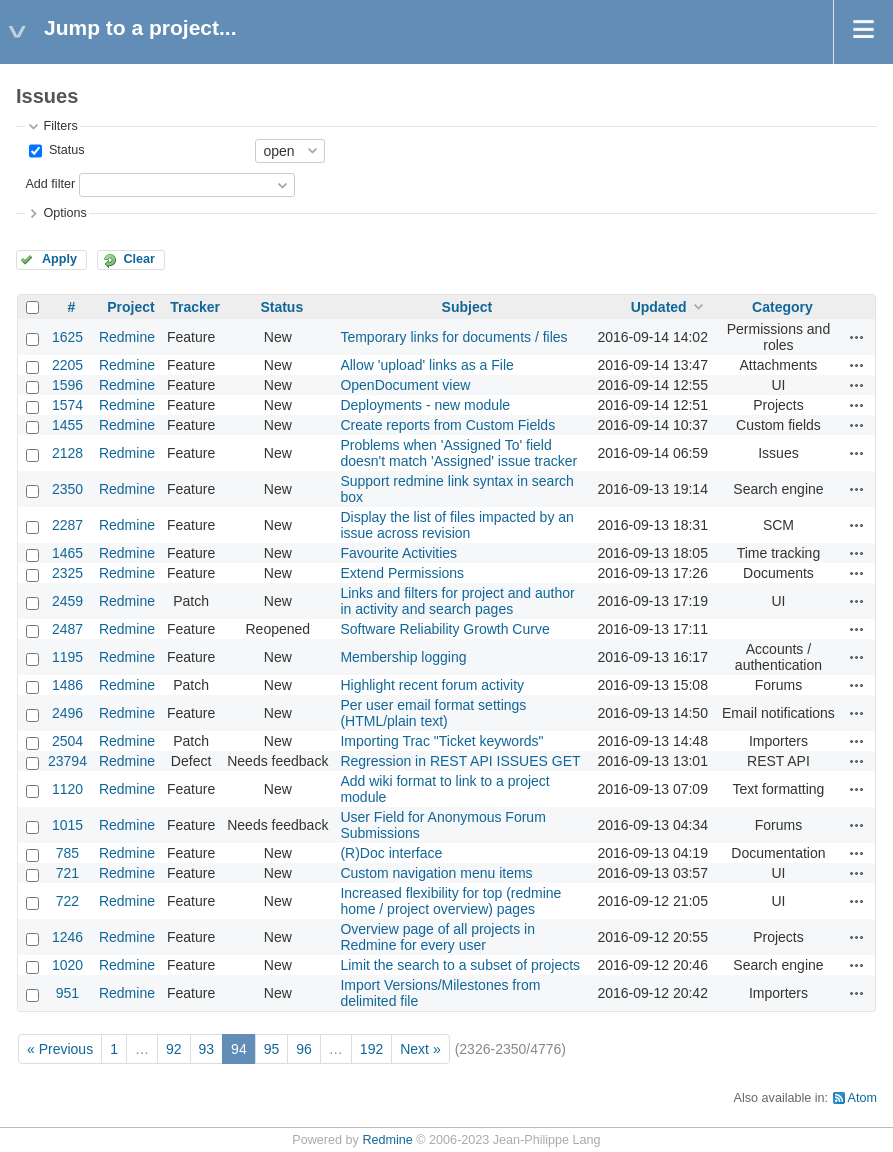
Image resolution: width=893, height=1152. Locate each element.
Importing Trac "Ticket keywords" (441, 741)
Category (782, 307)
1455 (67, 425)
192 (371, 1049)
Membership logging (403, 657)
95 (272, 1049)
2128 (67, 453)
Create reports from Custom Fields (447, 425)
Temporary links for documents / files (453, 337)
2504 (67, 741)
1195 (67, 657)
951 (67, 993)
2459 (67, 601)
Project (130, 307)
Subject (467, 307)
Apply (59, 259)
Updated (659, 307)
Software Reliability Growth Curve (444, 629)
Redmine (127, 337)
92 (174, 1049)
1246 (67, 937)
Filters (60, 126)
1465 (67, 553)
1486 (67, 685)
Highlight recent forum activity (432, 685)
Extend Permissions (402, 573)
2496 (67, 713)
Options (64, 213)
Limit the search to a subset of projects (460, 965)
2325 (67, 573)
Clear (139, 259)
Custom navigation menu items (436, 873)
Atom (862, 1098)
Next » (420, 1049)
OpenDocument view (405, 385)
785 (67, 853)
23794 (67, 761)
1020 (67, 965)
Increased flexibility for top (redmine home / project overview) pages (450, 901)
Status (64, 150)
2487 (67, 629)
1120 (67, 789)
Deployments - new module (425, 405)
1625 (67, 337)
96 (304, 1049)
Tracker (195, 307)
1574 (67, 405)
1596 (67, 385)
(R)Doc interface (391, 853)
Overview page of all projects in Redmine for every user (437, 937)
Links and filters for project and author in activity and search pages (457, 601)
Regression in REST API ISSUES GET (460, 761)
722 (67, 901)
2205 (67, 365)
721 (67, 873)
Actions (857, 337)
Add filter (50, 184)
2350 (67, 489)
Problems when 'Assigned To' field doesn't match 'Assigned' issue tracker (458, 453)
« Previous (60, 1049)
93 (207, 1049)
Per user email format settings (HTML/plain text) (433, 713)
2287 (67, 525)
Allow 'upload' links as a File (426, 365)
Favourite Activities (398, 553)
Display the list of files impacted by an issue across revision (456, 525)
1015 (67, 825)
